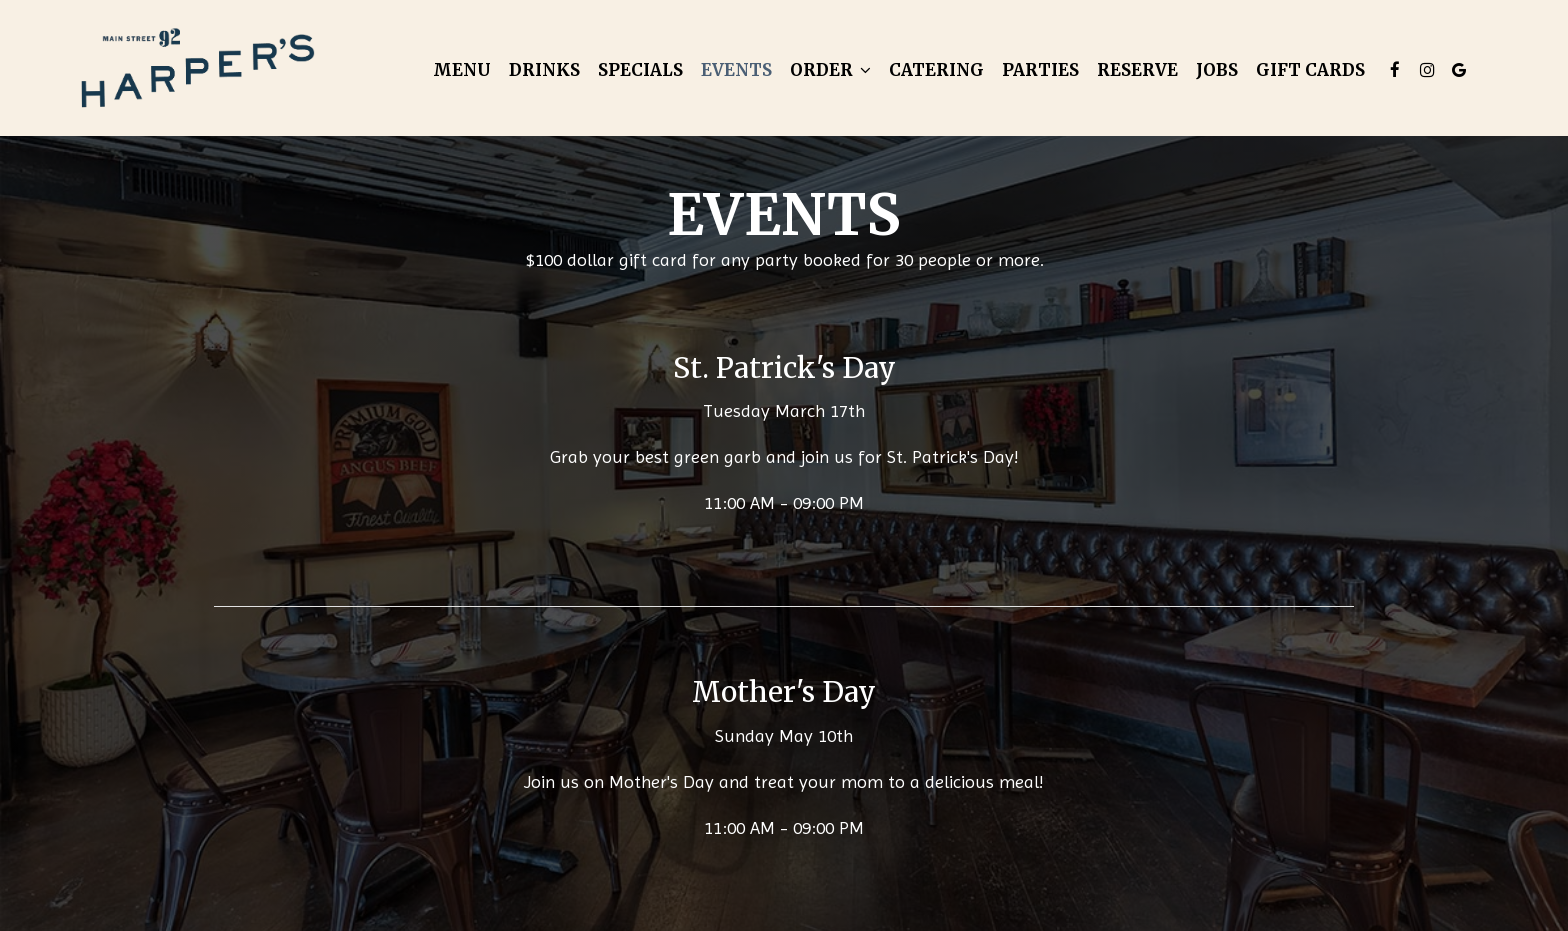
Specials (640, 70)
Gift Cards (1310, 70)
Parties (1040, 70)
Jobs (1217, 70)
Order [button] (830, 70)
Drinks (544, 70)
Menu (462, 70)
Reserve (1137, 70)
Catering (936, 70)
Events (736, 70)
